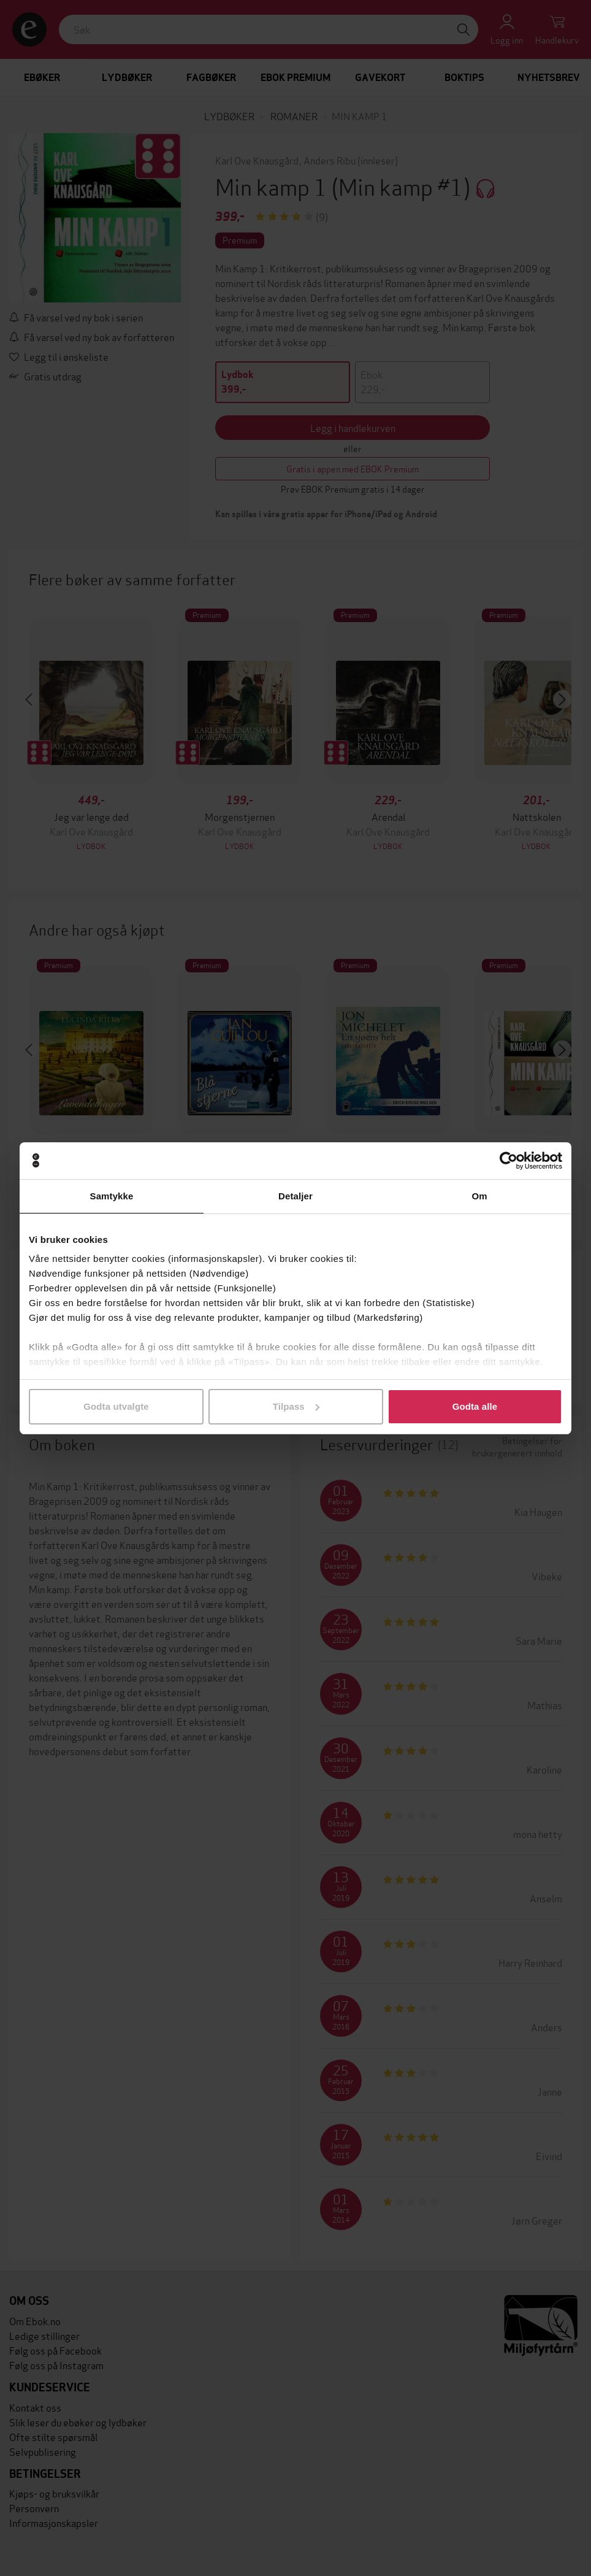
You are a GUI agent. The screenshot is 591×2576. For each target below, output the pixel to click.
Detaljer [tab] (295, 1196)
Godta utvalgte (115, 1406)
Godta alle (475, 1406)
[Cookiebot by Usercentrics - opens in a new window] (508, 1161)
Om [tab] (479, 1196)
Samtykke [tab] (112, 1196)
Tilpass (296, 1406)
